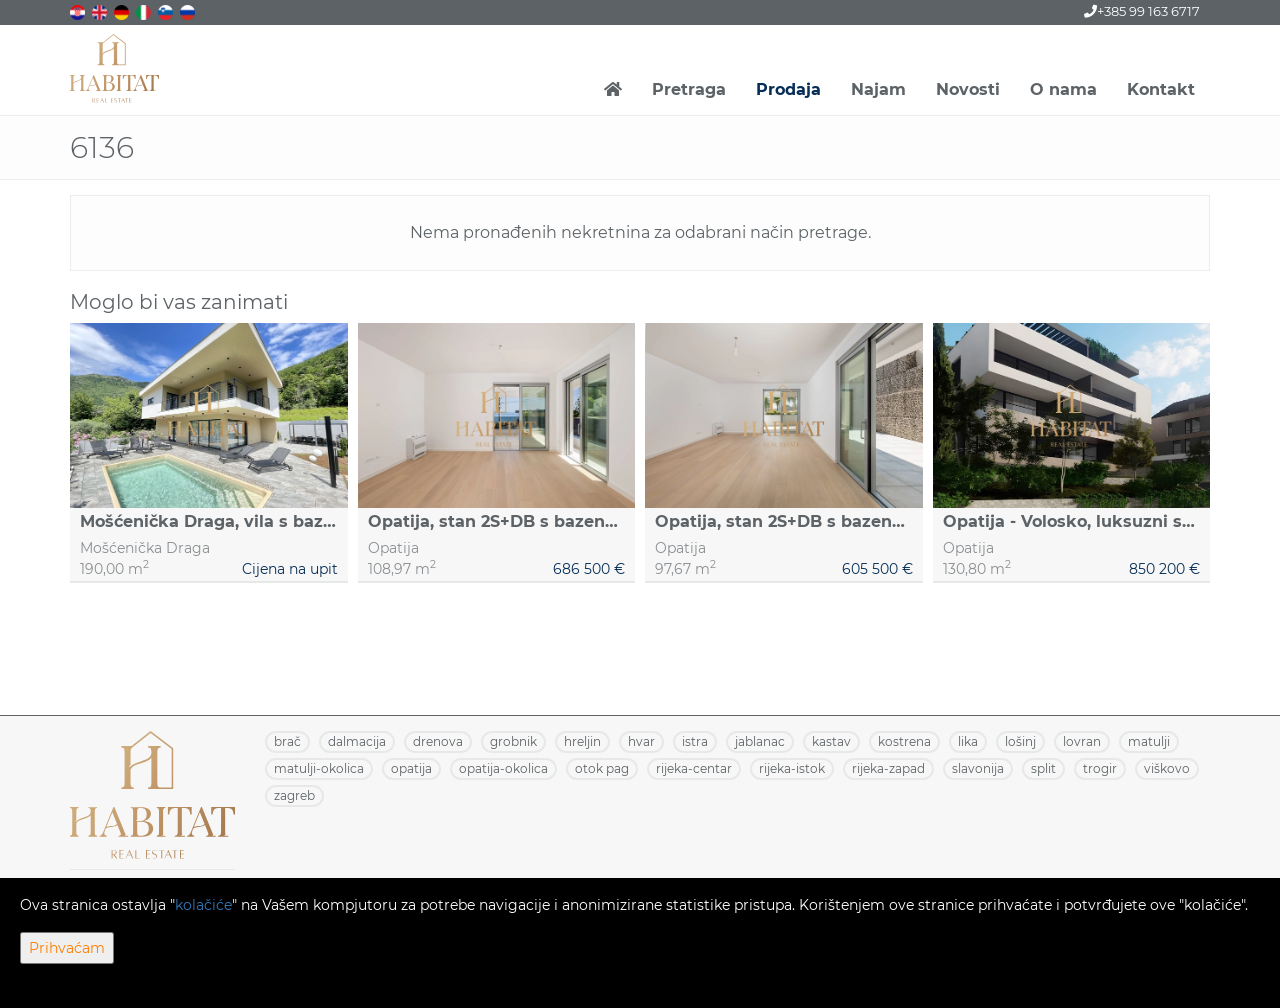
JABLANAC (760, 741)
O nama (1063, 89)
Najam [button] (878, 89)
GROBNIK (513, 741)
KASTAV (831, 741)
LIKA (968, 741)
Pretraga (689, 89)
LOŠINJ (1020, 741)
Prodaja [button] (788, 89)
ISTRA (695, 741)
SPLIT (1043, 768)
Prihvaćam (67, 948)
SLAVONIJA (978, 768)
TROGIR (1100, 768)
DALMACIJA (357, 741)
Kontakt (1161, 89)
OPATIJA (411, 768)
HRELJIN (582, 741)
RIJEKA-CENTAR (694, 768)
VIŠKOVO (1167, 768)
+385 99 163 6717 (1142, 11)
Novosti (968, 89)
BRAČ (287, 741)
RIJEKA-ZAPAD (888, 768)
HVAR (641, 741)
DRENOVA (438, 741)
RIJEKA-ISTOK (792, 768)
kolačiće (203, 905)
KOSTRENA (904, 741)
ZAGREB (294, 795)
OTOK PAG (602, 768)
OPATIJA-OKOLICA (503, 768)
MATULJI (1149, 741)
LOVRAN (1082, 741)
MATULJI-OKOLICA (319, 768)
